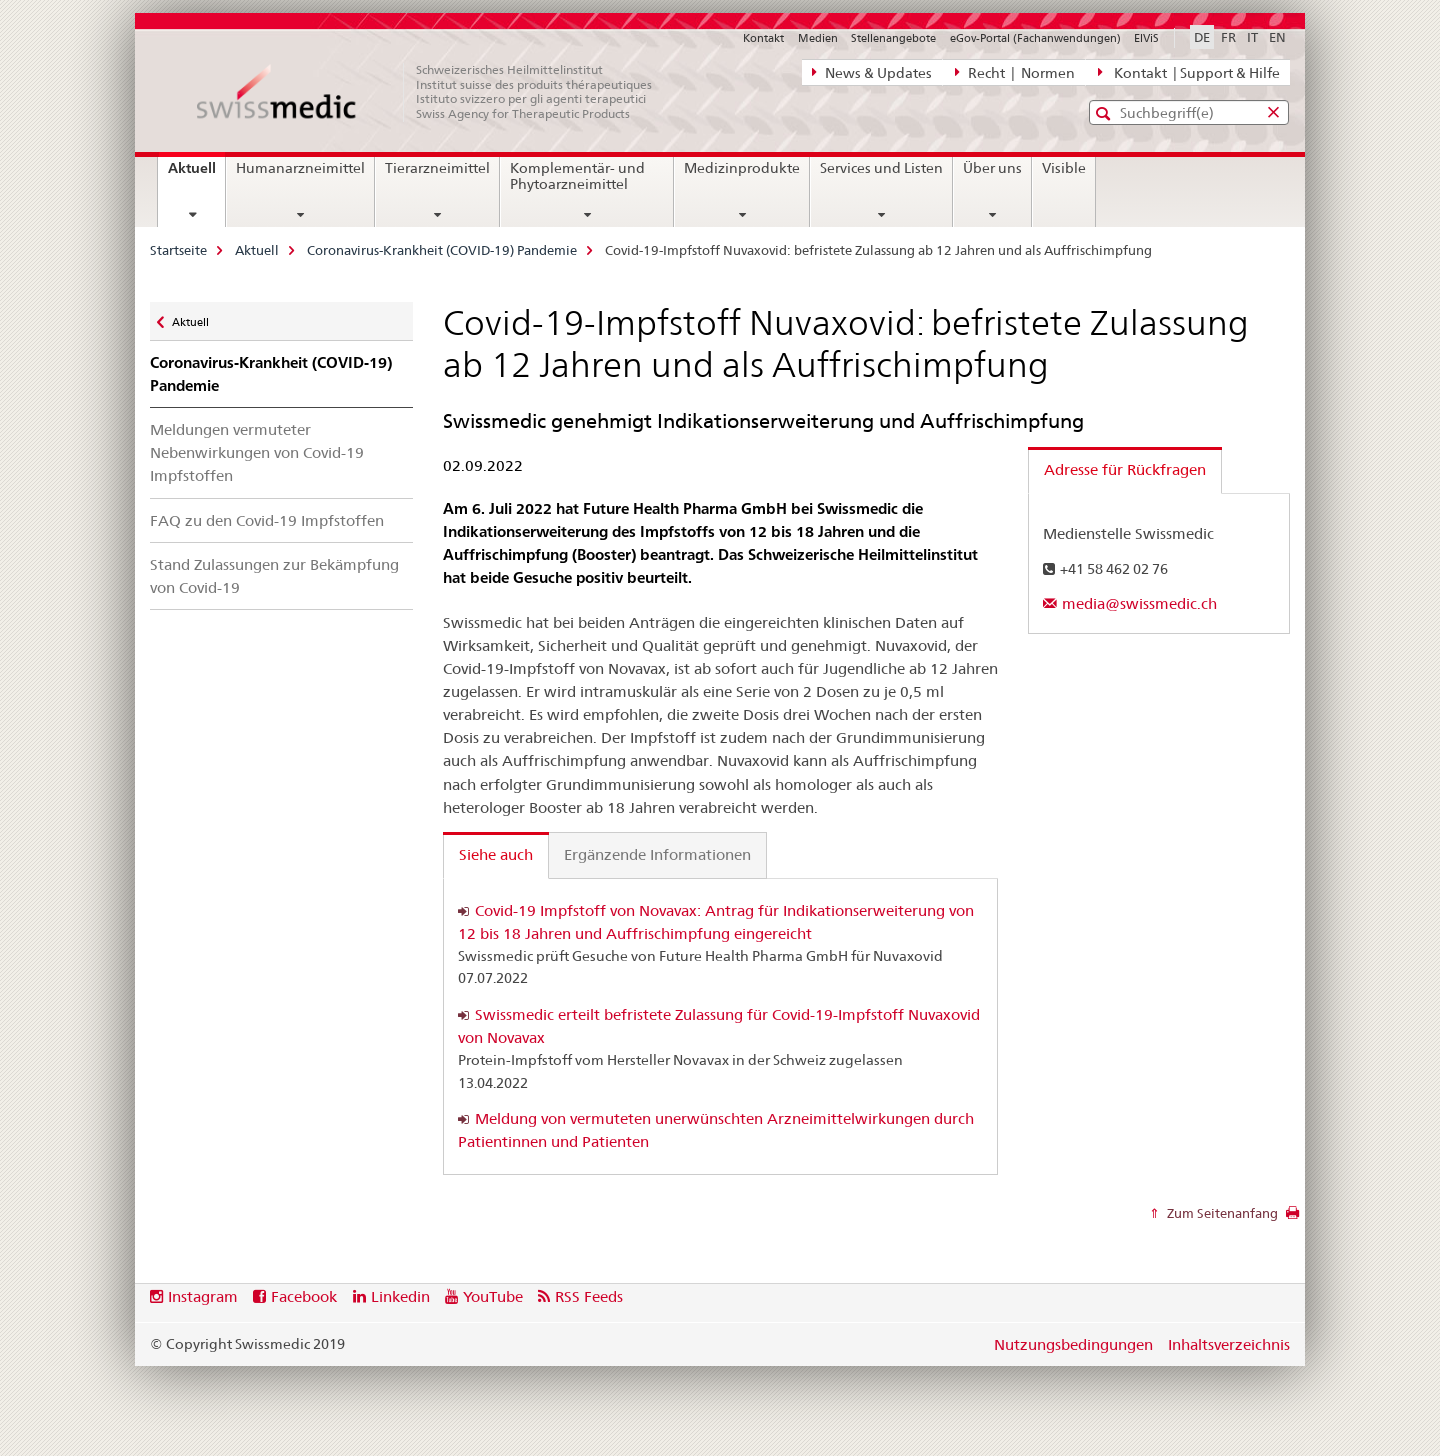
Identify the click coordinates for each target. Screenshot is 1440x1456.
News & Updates (872, 72)
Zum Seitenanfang (1221, 1213)
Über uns (992, 168)
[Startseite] (435, 92)
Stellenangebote (893, 38)
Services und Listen (881, 168)
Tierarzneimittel (437, 168)
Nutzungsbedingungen (1073, 1344)
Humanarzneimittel (300, 168)
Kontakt (763, 38)
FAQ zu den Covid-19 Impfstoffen (267, 520)
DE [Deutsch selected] (1202, 37)
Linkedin (400, 1296)
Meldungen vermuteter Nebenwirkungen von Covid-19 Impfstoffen (257, 452)
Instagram (203, 1296)
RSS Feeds (589, 1296)
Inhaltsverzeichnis (1229, 1344)
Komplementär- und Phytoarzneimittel (577, 176)
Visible (1064, 168)
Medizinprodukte (742, 168)
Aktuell (196, 175)
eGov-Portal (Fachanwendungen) (1035, 38)
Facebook (304, 1296)
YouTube (493, 1296)
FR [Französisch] (1228, 37)
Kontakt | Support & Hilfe (1189, 72)
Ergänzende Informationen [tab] (657, 854)
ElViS (1146, 38)
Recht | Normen (1015, 72)
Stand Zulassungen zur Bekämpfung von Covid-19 (274, 576)
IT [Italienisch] (1252, 37)
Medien (818, 38)
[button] (1105, 113)
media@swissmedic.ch (1139, 603)
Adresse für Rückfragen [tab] (1125, 469)
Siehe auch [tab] (496, 854)
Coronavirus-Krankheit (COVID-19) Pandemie (442, 250)
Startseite (178, 250)
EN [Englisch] (1277, 37)
